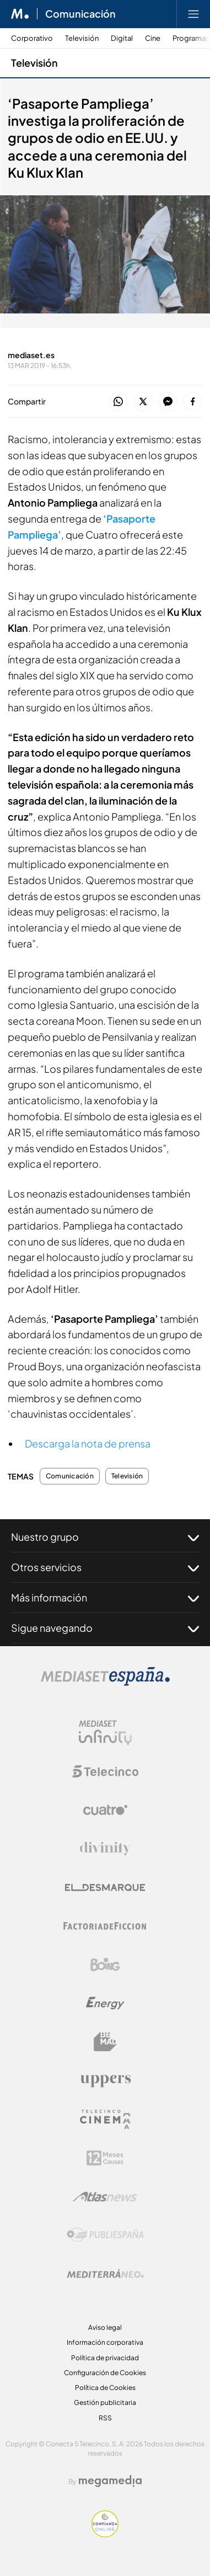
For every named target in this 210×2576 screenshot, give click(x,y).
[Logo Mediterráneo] (105, 2273)
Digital (122, 38)
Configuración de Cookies (105, 2373)
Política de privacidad (105, 2358)
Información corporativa (105, 2342)
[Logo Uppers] (105, 2080)
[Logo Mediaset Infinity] (105, 1733)
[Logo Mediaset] (105, 1683)
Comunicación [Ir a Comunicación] (80, 14)
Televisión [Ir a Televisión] (34, 62)
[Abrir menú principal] (193, 13)
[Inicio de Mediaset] (20, 13)
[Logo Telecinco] (105, 1771)
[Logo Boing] (105, 1964)
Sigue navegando (105, 1628)
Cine (152, 38)
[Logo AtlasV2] (105, 2196)
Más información (105, 1597)
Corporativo (32, 38)
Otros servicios (105, 1567)
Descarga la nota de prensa (87, 1443)
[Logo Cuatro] (105, 1810)
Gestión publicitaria (105, 2402)
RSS (105, 2418)
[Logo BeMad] (105, 2042)
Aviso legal (105, 2327)
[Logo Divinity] (105, 1848)
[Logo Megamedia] (110, 2481)
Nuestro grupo (105, 1537)
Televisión (82, 38)
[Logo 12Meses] (105, 2158)
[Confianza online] (105, 2534)
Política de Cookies (105, 2387)
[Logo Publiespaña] (105, 2235)
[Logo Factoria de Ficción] (105, 1926)
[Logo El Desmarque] (105, 1887)
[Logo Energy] (105, 2003)
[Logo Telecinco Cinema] (105, 2119)
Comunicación (70, 1476)
